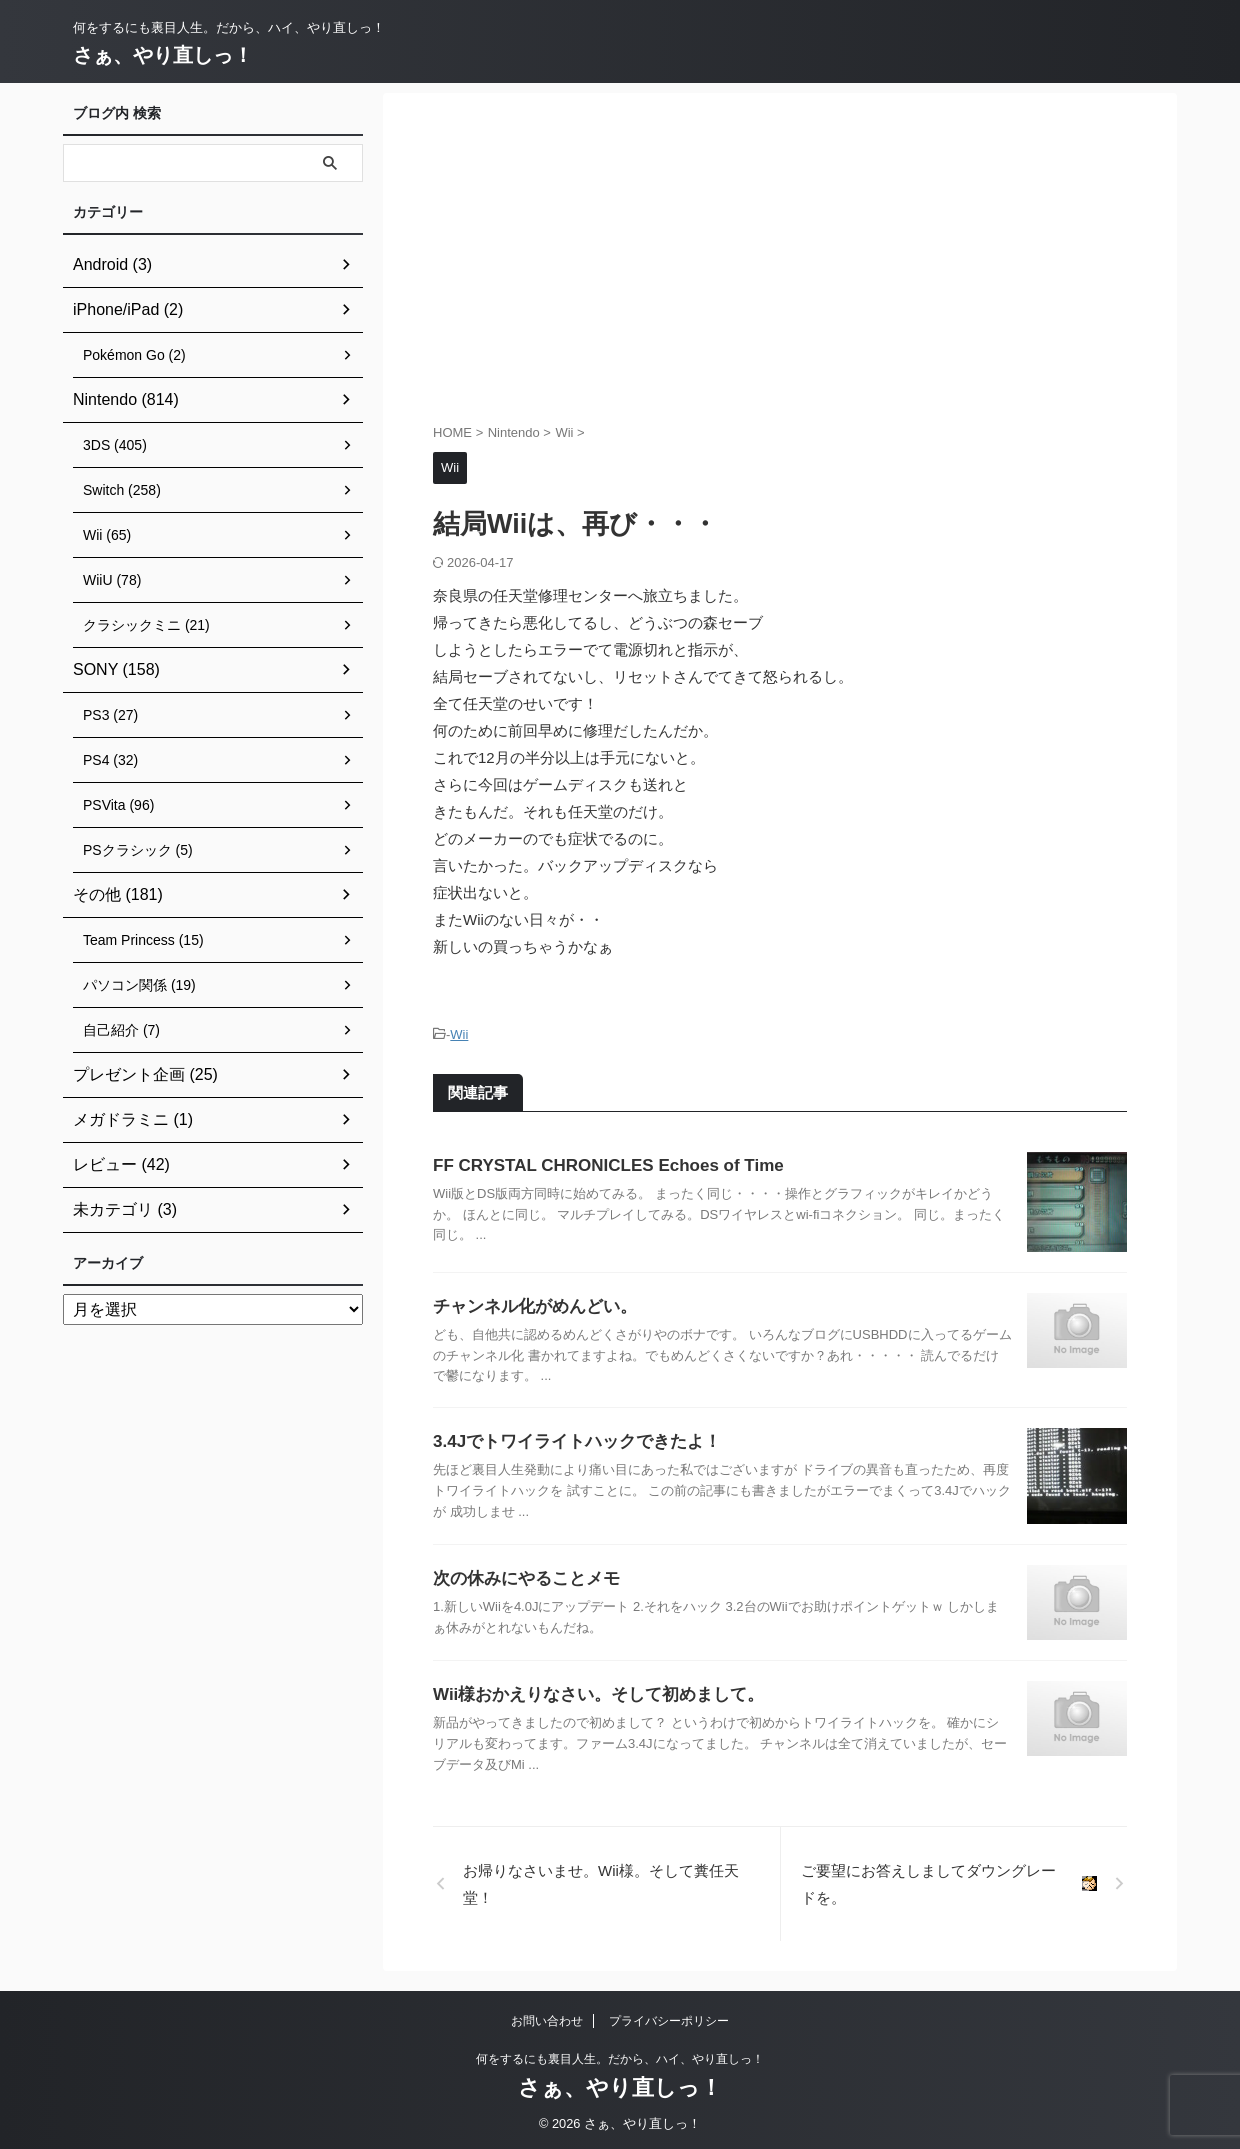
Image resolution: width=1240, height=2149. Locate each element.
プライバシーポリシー (669, 2018)
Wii (459, 1033)
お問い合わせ (547, 2018)
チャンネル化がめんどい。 (529, 1303)
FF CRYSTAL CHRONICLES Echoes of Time (598, 1162)
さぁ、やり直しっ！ (163, 55)
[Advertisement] (780, 263)
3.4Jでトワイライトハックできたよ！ (568, 1438)
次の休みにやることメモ (521, 1575)
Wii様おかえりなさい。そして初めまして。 (589, 1691)
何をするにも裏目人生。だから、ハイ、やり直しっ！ (620, 2056)
